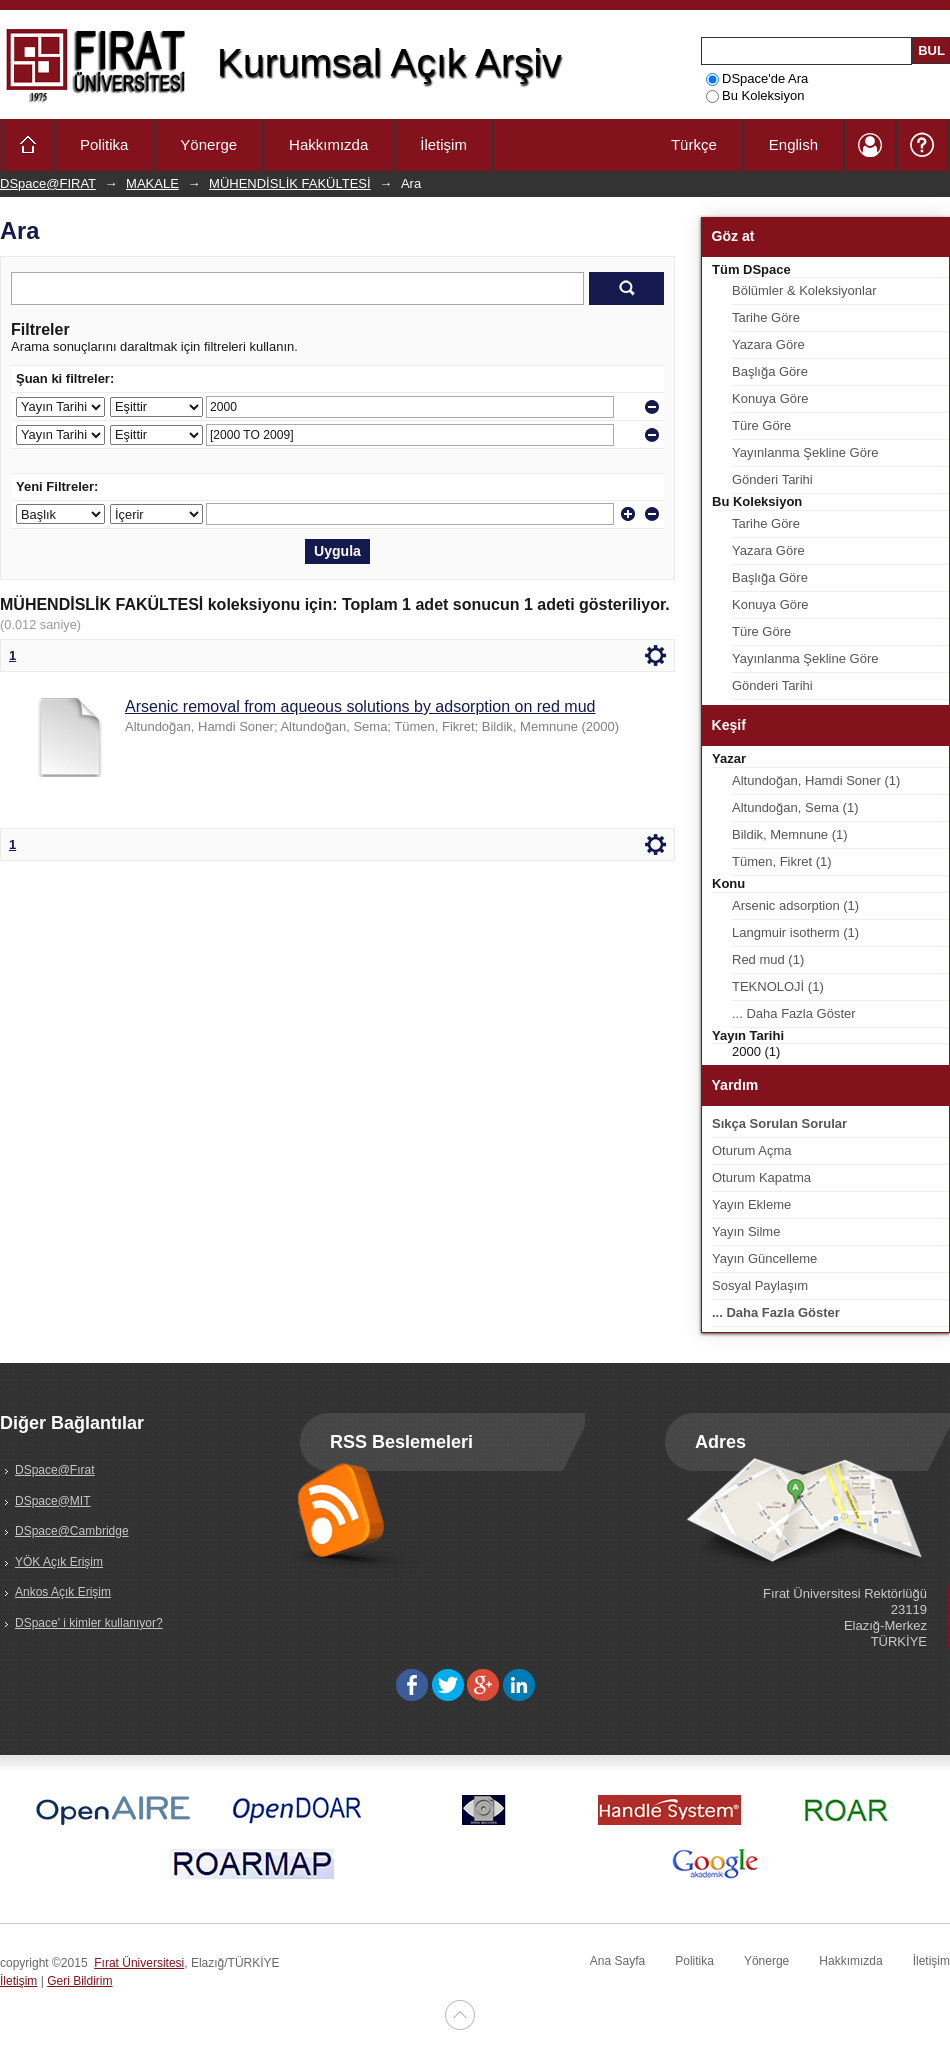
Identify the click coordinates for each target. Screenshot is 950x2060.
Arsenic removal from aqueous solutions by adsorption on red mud (360, 706)
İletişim (443, 144)
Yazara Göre (768, 344)
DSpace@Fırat (55, 1470)
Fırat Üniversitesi (139, 1963)
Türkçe (694, 144)
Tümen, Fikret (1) (782, 861)
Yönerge (208, 144)
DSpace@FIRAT (48, 183)
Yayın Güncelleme (764, 1258)
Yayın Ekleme (751, 1204)
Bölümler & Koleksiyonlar (804, 290)
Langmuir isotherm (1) (795, 932)
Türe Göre (761, 425)
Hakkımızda (328, 144)
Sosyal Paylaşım (760, 1285)
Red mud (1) (768, 959)
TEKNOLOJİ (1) (778, 986)
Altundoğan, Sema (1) (795, 807)
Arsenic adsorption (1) (795, 905)
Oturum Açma (751, 1150)
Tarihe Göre (766, 317)
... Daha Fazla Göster (794, 1013)
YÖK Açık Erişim (59, 1562)
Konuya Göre (770, 398)
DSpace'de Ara (757, 78)
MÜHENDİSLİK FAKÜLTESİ (290, 183)
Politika (104, 144)
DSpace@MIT (53, 1501)
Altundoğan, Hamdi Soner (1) (816, 780)
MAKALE (152, 183)
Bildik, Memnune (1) (790, 834)
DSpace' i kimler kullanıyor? (89, 1623)
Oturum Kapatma (761, 1177)
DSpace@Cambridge (72, 1531)
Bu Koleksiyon (755, 95)
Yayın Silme (746, 1231)
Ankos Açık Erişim (63, 1592)
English (793, 144)
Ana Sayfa (617, 1961)
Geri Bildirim (79, 1981)
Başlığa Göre (770, 371)
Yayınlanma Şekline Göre (805, 452)
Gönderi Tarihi (772, 479)
